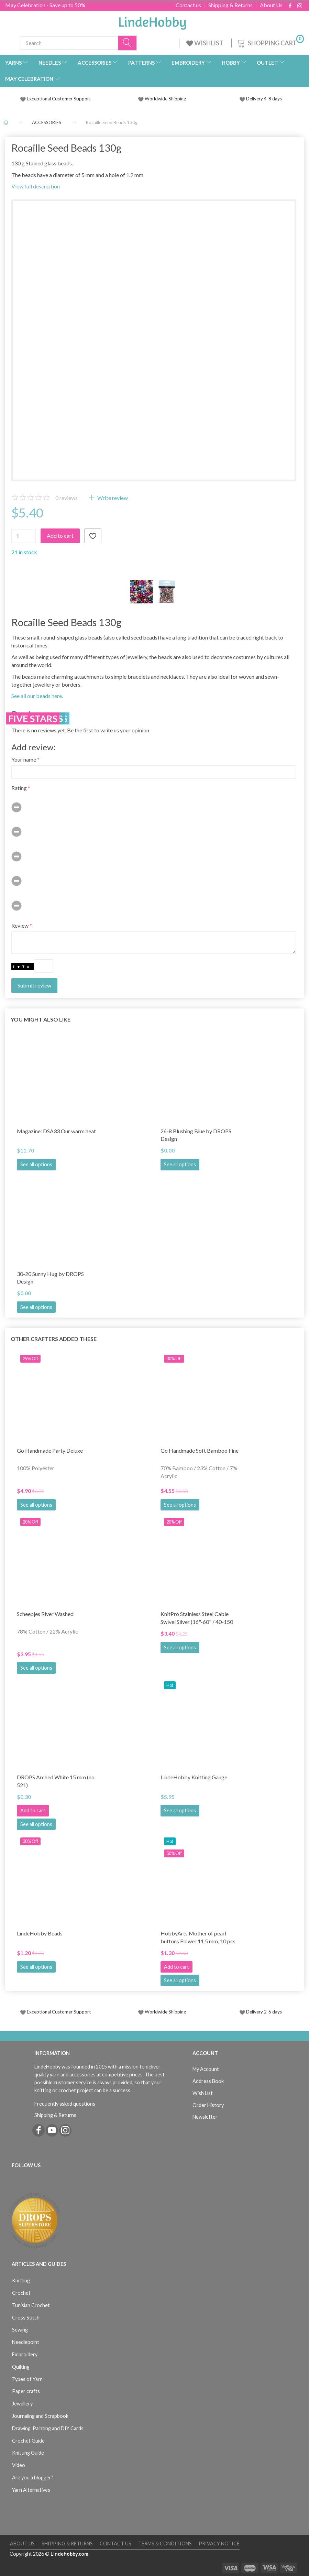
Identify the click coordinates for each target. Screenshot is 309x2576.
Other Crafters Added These (54, 1338)
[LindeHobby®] (152, 21)
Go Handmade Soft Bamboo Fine (200, 1450)
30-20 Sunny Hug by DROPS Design (50, 1277)
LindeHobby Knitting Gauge (194, 1777)
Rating (19, 788)
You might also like (40, 1019)
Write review (112, 497)
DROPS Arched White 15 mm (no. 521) (56, 1781)
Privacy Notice (219, 2543)
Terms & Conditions (165, 2543)
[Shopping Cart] (270, 42)
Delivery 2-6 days (261, 2012)
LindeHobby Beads (40, 1933)
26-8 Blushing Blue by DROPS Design (196, 1135)
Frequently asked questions (64, 2104)
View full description (35, 186)
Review (20, 925)
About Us (271, 5)
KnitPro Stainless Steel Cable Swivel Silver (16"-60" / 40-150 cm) (197, 1618)
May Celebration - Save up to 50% (45, 5)
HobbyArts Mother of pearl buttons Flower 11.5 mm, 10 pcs (198, 1937)
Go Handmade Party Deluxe (50, 1450)
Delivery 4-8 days (261, 98)
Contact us (188, 5)
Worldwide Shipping (162, 98)
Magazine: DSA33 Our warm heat (56, 1131)
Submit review (34, 985)
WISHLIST (205, 43)
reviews (66, 497)
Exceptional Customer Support (59, 98)
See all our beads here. (37, 695)
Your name (23, 759)
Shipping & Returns (230, 5)
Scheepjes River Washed (45, 1614)
